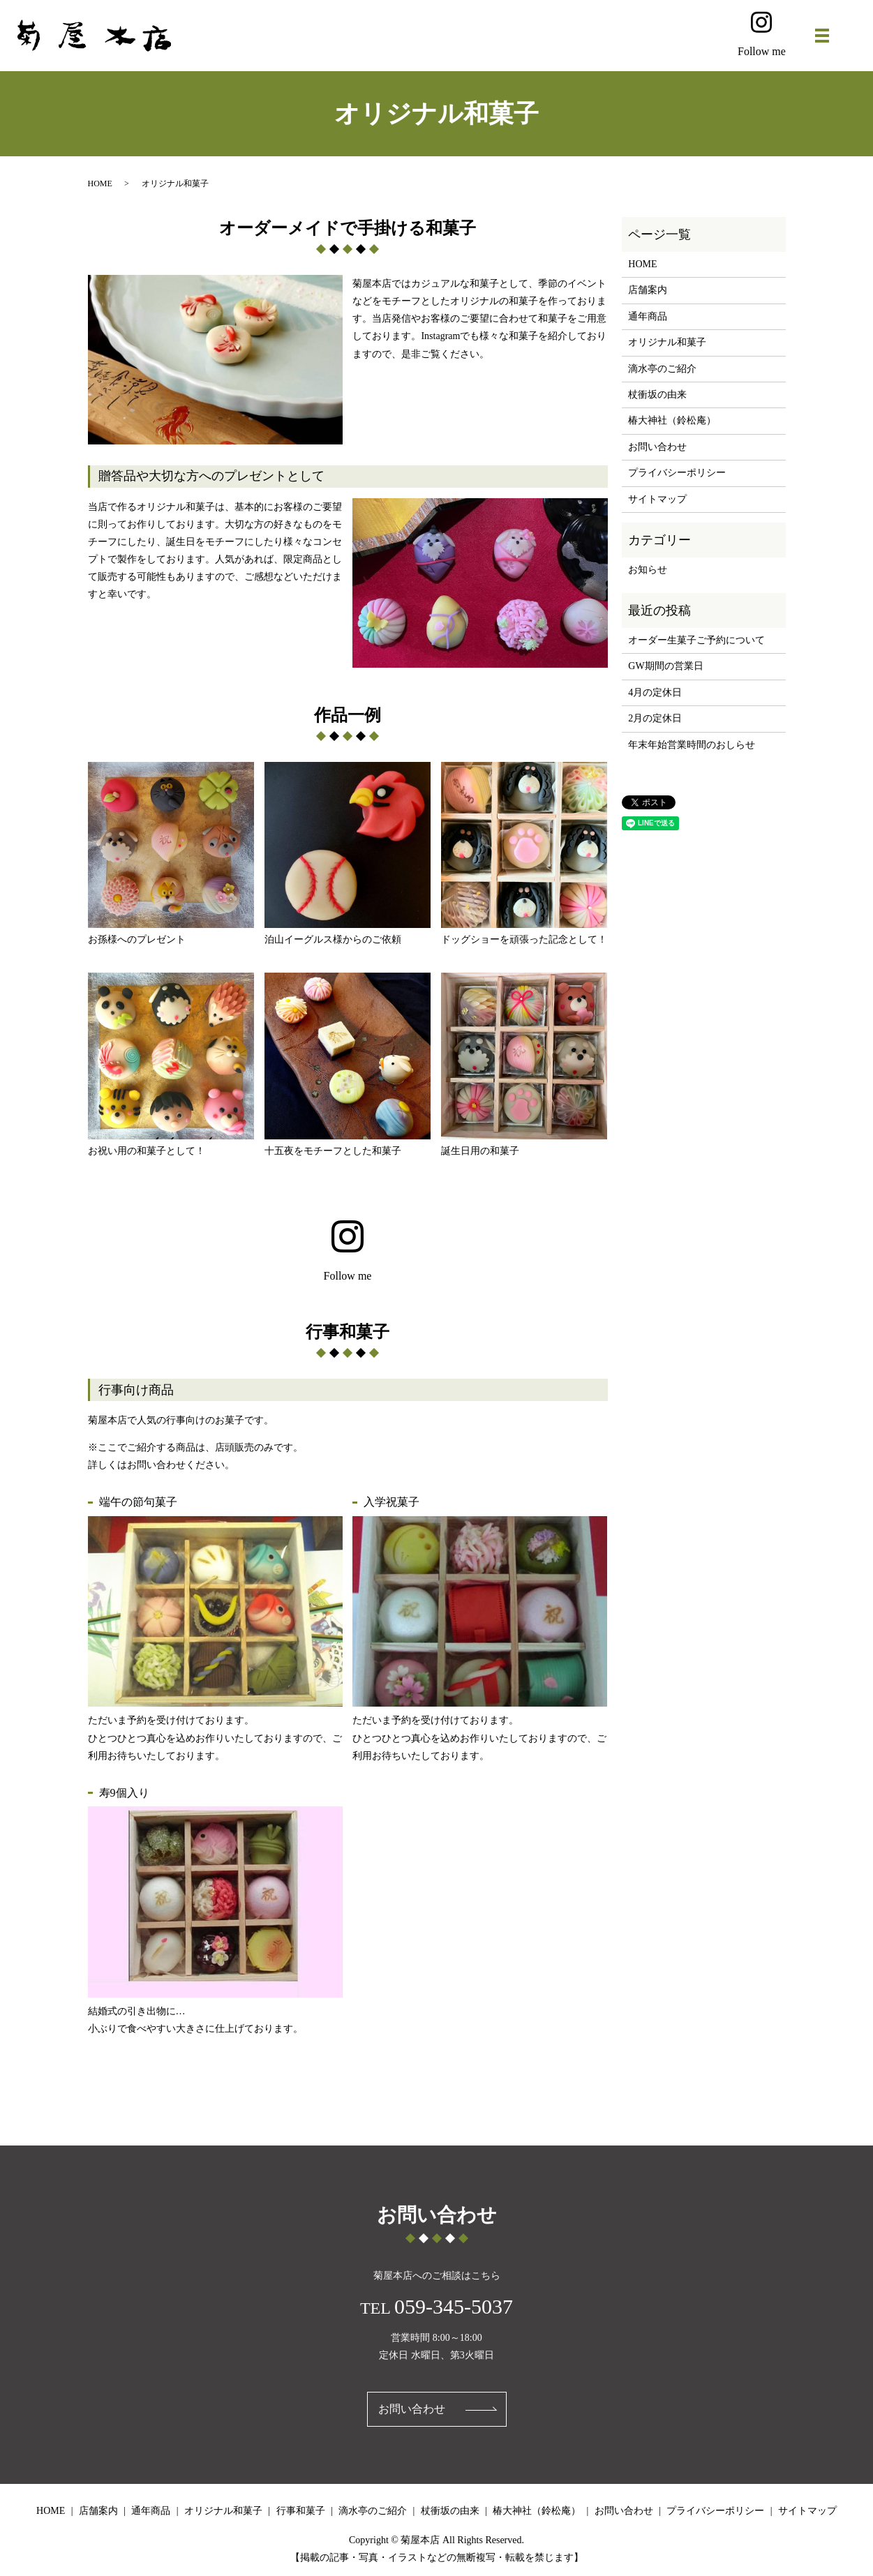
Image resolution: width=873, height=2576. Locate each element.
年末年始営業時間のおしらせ (691, 745)
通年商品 (647, 316)
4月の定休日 (655, 692)
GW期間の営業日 (665, 666)
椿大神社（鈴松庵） (672, 420)
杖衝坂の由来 (657, 394)
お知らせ (647, 569)
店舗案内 (647, 290)
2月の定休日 (655, 718)
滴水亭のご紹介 (662, 369)
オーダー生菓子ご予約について (696, 640)
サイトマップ (657, 499)
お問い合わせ (657, 447)
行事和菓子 (300, 2511)
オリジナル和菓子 (667, 342)
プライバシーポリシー (677, 472)
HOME (100, 183)
